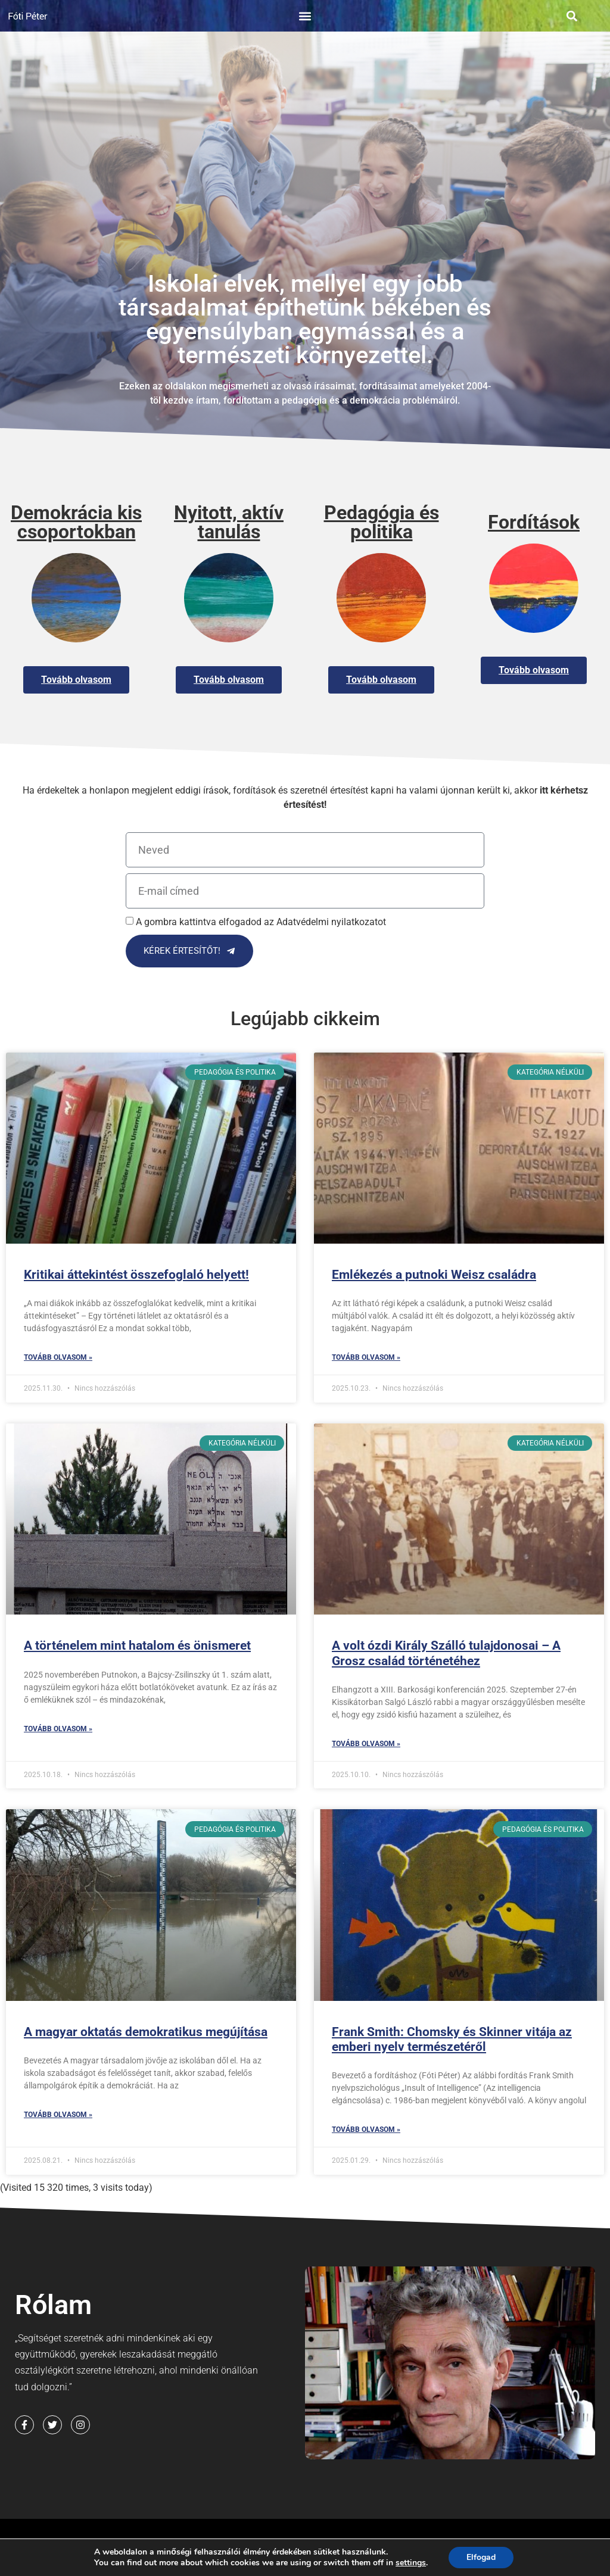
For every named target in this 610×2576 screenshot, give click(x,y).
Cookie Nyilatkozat (66, 2564)
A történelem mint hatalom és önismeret (137, 1645)
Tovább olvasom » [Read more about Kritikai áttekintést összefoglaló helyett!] (58, 1357)
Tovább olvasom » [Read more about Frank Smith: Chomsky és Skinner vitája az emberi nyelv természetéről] (366, 2129)
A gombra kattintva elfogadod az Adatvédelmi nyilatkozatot (261, 922)
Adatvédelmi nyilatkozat (276, 2543)
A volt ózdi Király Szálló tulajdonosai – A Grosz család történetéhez (446, 1653)
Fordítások (534, 522)
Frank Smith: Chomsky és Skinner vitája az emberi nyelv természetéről (452, 2039)
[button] (305, 16)
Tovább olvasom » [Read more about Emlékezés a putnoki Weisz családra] (366, 1357)
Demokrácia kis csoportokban (76, 522)
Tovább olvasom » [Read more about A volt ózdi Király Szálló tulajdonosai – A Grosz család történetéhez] (366, 1744)
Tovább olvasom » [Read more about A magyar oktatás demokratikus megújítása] (58, 2114)
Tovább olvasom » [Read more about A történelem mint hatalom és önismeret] (58, 1729)
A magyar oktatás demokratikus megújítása (145, 2032)
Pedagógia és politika (381, 522)
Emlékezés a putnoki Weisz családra (434, 1274)
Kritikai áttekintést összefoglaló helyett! (136, 1274)
